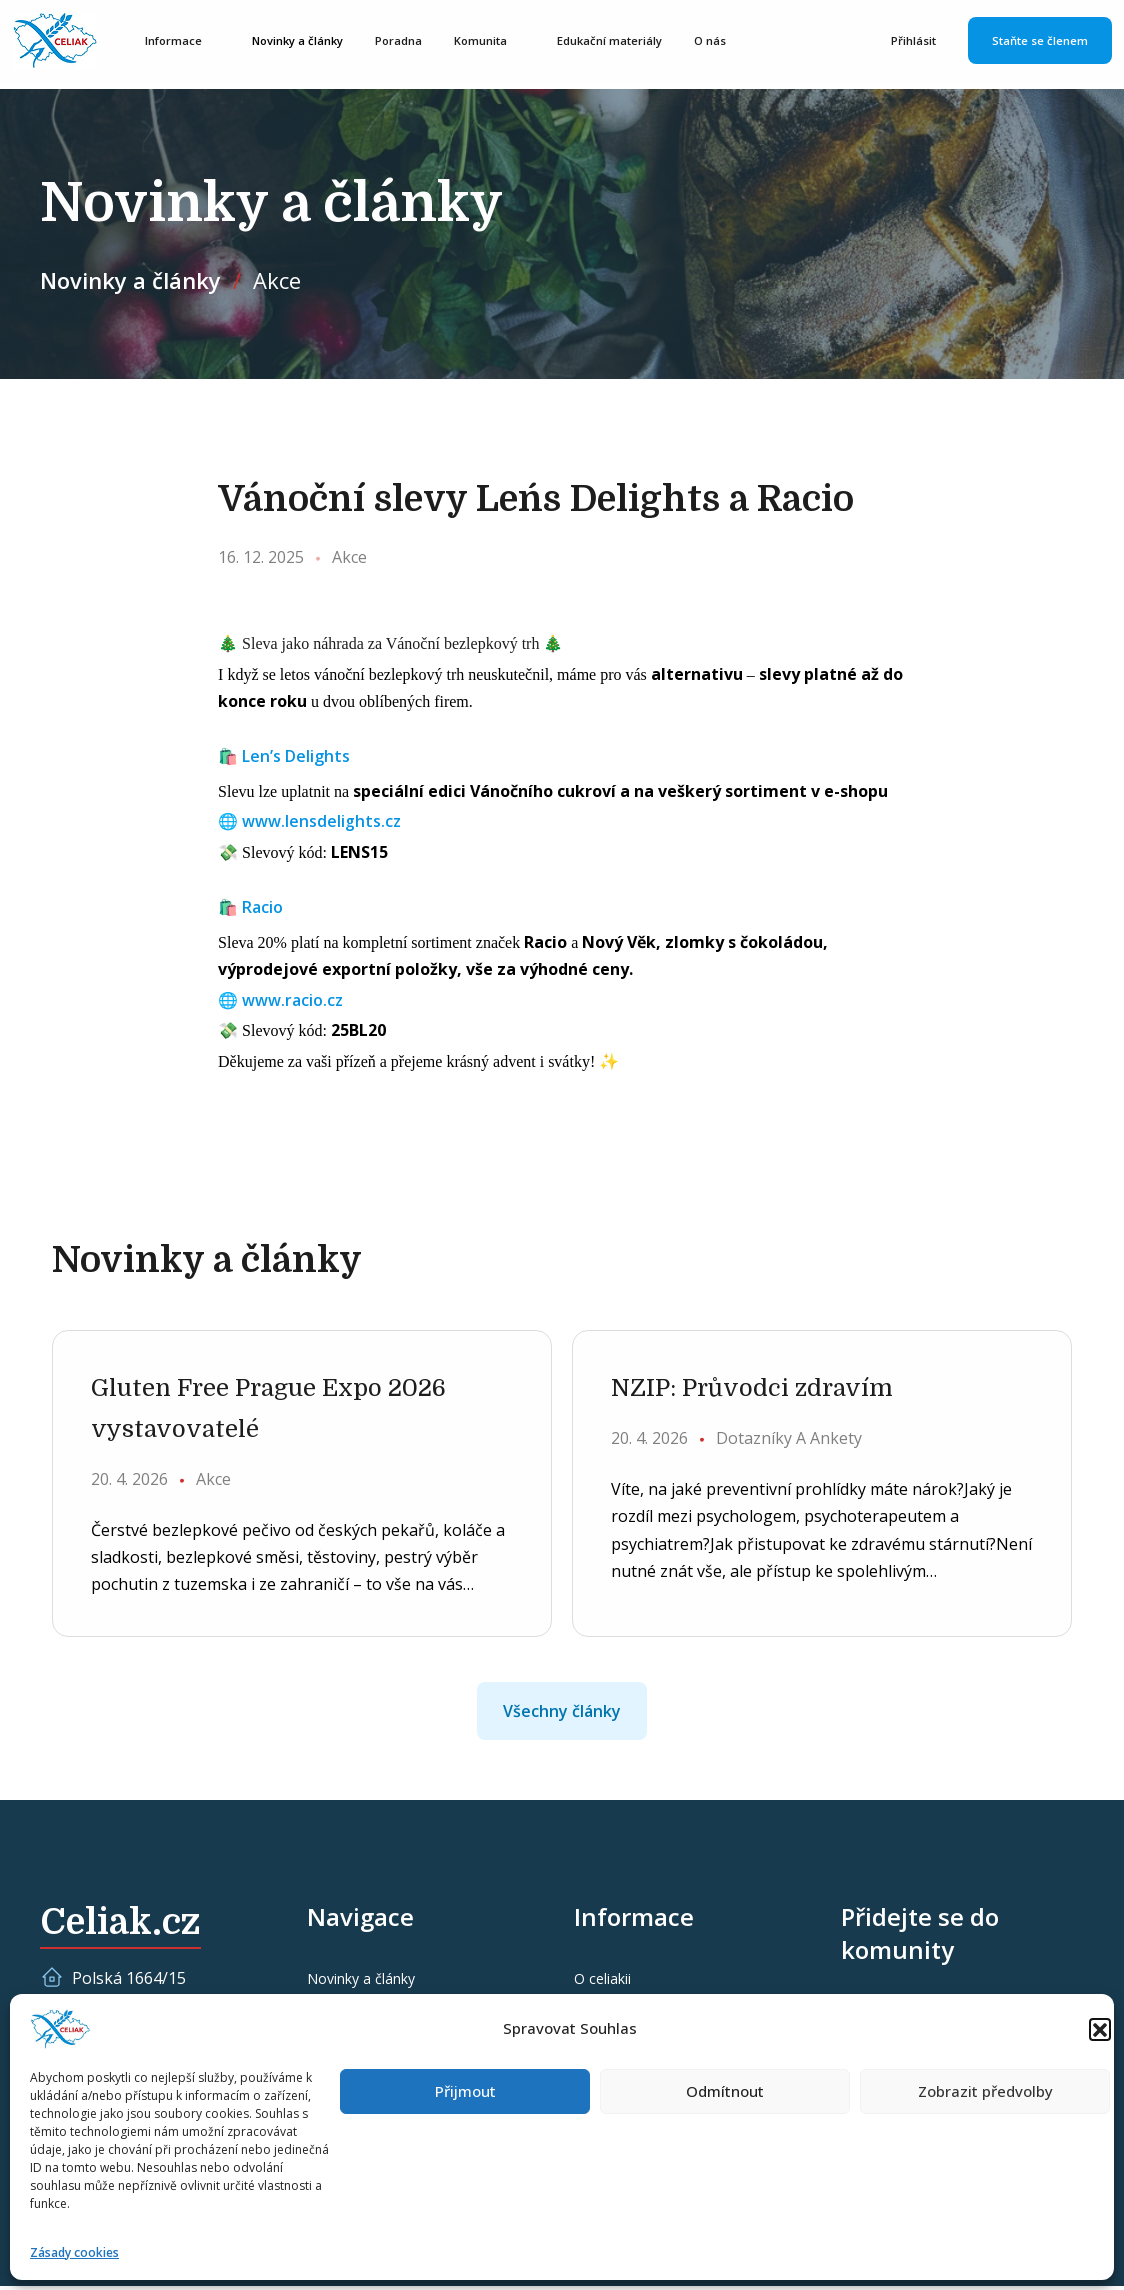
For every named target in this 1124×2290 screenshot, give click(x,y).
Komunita (488, 41)
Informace (181, 41)
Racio (262, 907)
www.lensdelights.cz (321, 821)
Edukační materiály (617, 41)
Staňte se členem (1040, 41)
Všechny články (562, 1716)
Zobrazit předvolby (985, 2091)
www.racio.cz (292, 1000)
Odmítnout (725, 2091)
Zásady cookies (74, 2252)
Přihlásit (913, 41)
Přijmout (465, 2091)
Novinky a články (305, 41)
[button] (1100, 2029)
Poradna (406, 41)
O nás (718, 41)
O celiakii (602, 1983)
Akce (277, 280)
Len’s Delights (296, 756)
